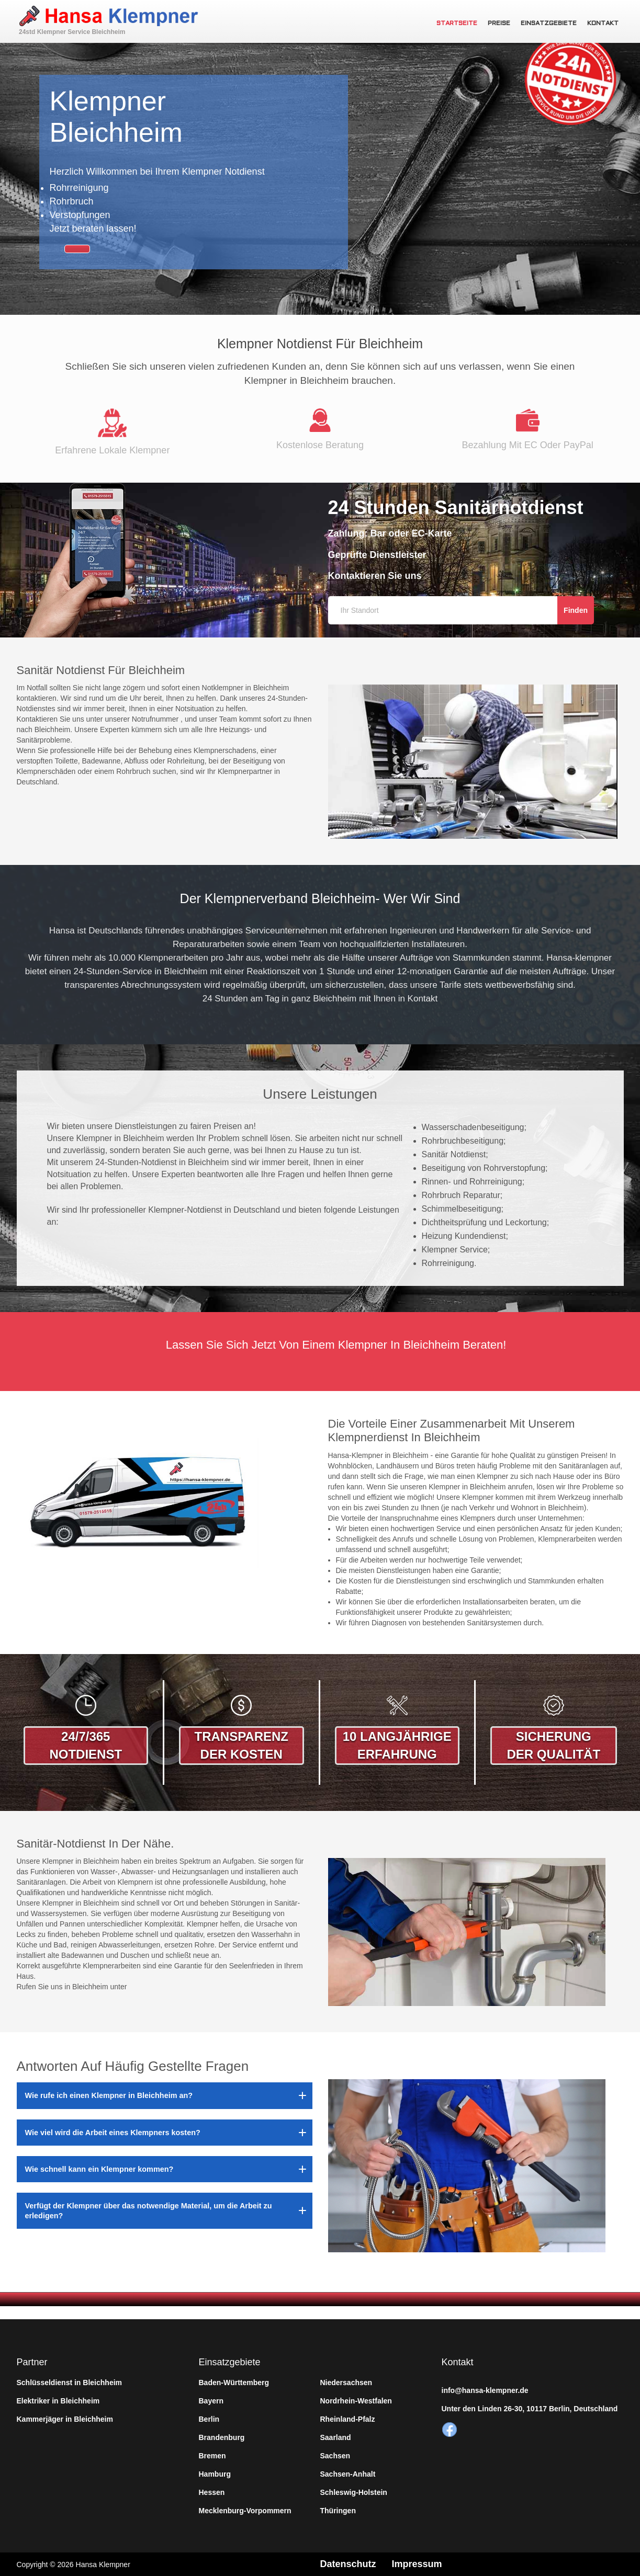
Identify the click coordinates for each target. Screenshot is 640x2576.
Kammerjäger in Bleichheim (65, 2419)
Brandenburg (222, 2437)
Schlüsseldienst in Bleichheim (69, 2382)
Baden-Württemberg (234, 2382)
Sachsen (335, 2456)
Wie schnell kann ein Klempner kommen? (99, 2169)
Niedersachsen (346, 2382)
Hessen (212, 2492)
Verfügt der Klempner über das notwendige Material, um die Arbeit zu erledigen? (148, 2210)
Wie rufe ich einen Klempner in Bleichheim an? (109, 2095)
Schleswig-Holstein (353, 2492)
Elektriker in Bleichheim (58, 2401)
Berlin (209, 2419)
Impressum (417, 2564)
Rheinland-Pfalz (347, 2419)
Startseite (456, 23)
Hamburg (215, 2474)
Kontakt (603, 23)
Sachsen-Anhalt (348, 2474)
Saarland (335, 2437)
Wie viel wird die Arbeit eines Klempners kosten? (112, 2132)
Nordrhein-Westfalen (356, 2401)
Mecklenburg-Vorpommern (245, 2510)
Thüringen (338, 2510)
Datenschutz (348, 2564)
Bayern (211, 2401)
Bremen (212, 2456)
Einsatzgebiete (549, 23)
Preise (499, 23)
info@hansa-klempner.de (485, 2390)
